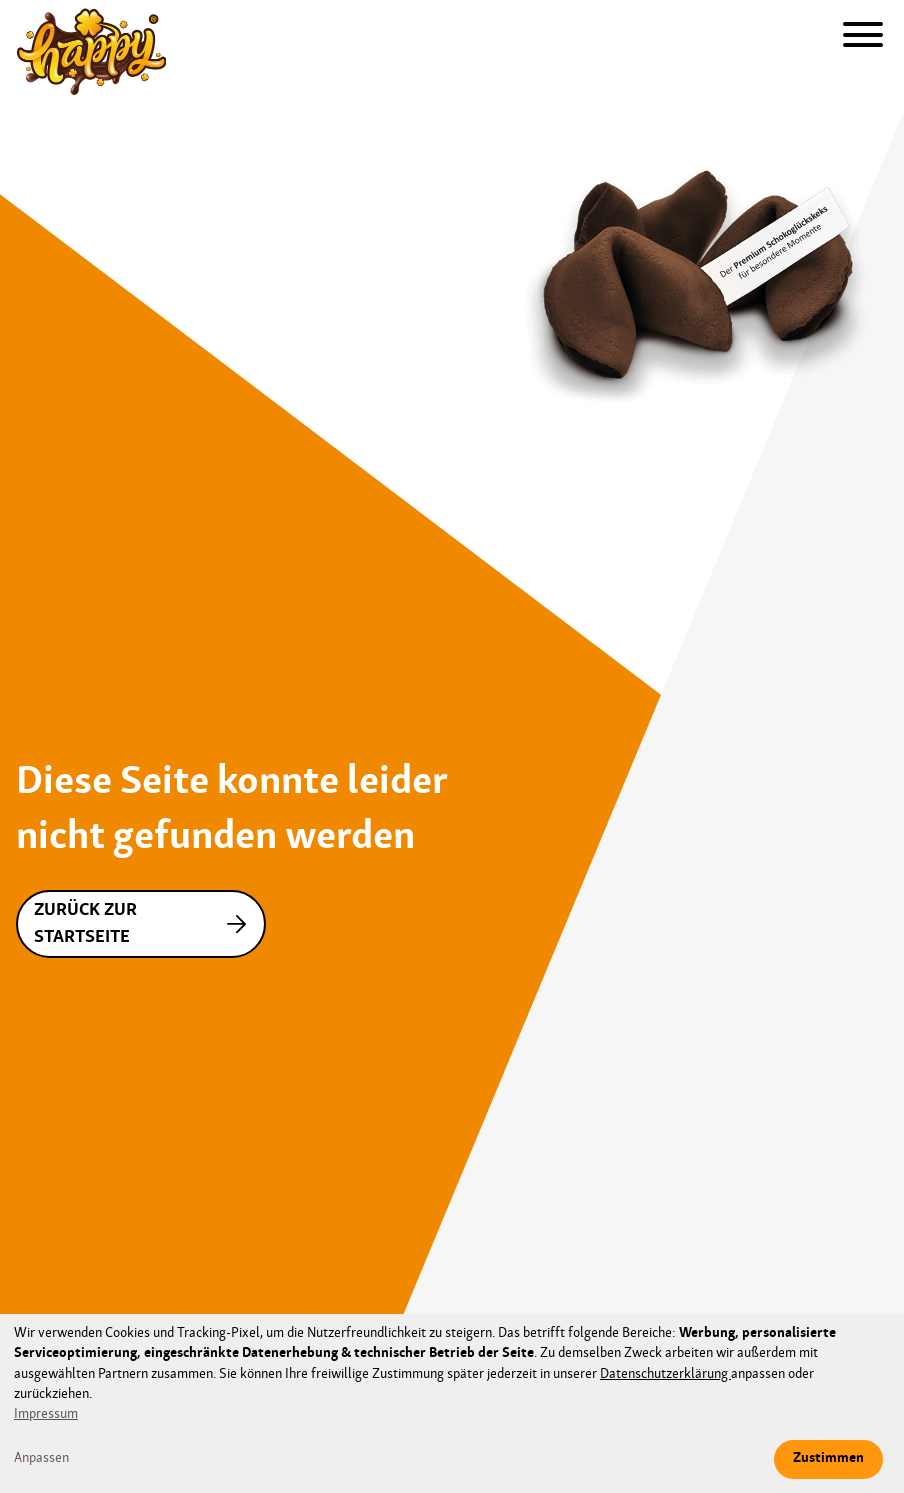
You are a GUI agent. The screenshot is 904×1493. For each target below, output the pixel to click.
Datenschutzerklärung (665, 1374)
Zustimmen (828, 1458)
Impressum (46, 1414)
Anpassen (41, 1458)
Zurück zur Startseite (145, 924)
